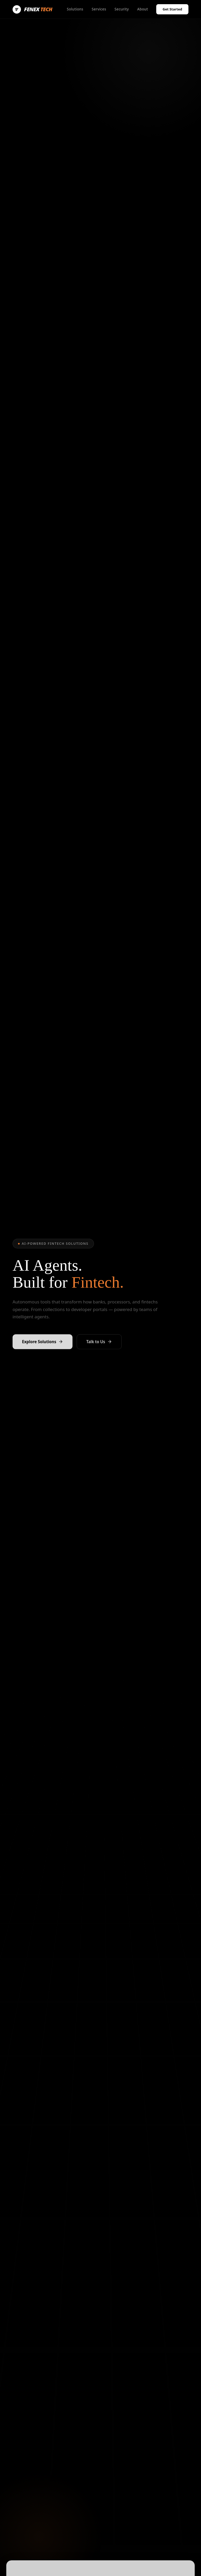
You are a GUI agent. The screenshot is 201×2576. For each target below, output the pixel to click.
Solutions (75, 9)
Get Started (172, 9)
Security (122, 9)
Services (99, 9)
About (142, 9)
